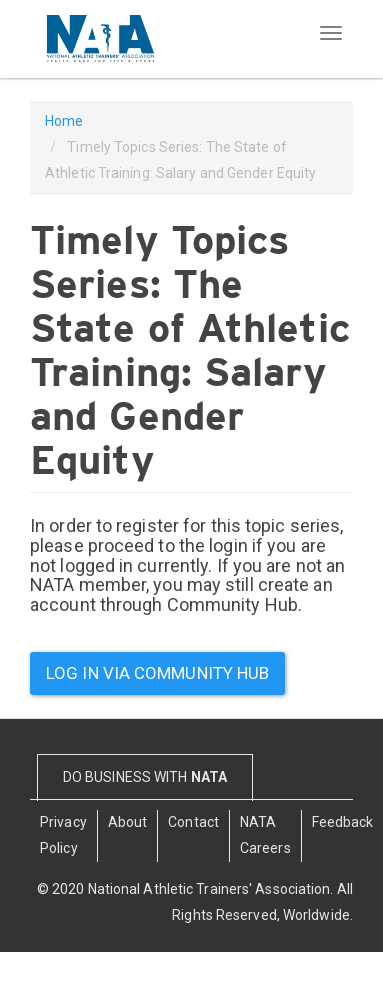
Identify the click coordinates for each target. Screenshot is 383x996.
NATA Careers (265, 835)
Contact (193, 822)
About (128, 822)
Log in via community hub (157, 673)
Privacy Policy (63, 835)
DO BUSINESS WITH (145, 777)
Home (64, 121)
